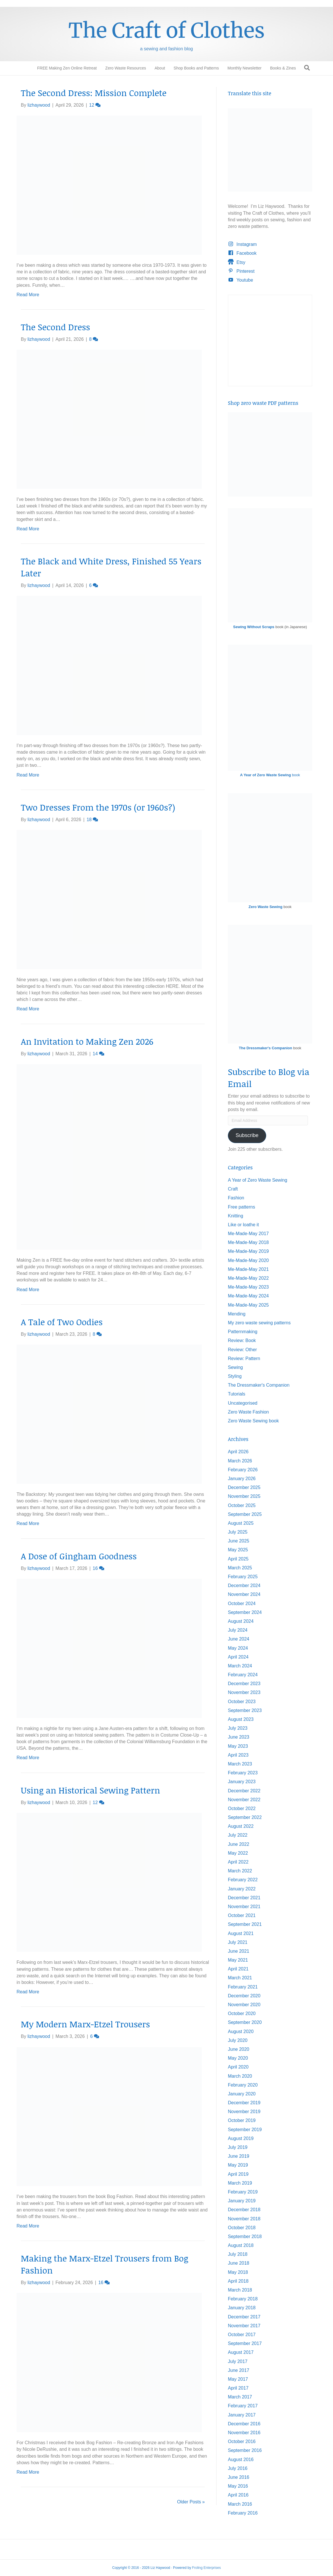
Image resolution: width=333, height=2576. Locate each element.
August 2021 (241, 1933)
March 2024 (240, 1665)
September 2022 (245, 1817)
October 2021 (242, 1915)
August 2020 (241, 2031)
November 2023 (244, 1692)
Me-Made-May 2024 (248, 1295)
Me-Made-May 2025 (248, 1305)
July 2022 (238, 1835)
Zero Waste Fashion (248, 1412)
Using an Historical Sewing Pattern (90, 1790)
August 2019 (241, 2138)
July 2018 (238, 2254)
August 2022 (241, 1826)
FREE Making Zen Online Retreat (67, 68)
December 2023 (244, 1683)
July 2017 (238, 2361)
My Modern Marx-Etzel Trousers (85, 2024)
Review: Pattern (244, 1358)
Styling (235, 1376)
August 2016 (241, 2459)
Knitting (235, 1215)
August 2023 (241, 1719)
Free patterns (241, 1207)
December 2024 (244, 1585)
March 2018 (240, 2290)
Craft (233, 1189)
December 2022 (244, 1790)
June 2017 (238, 2370)
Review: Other (242, 1349)
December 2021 (244, 1897)
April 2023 (238, 1755)
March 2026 (240, 1460)
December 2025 (244, 1487)
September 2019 (245, 2129)
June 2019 (238, 2156)
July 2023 (238, 1728)
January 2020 (242, 2093)
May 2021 (238, 1960)
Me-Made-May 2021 (248, 1269)
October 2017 (242, 2334)
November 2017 (244, 2325)
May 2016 (238, 2486)
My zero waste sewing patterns (259, 1322)
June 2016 (238, 2477)
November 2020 (244, 2004)
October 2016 (242, 2441)
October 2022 (242, 1808)
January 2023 (242, 1781)
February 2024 (243, 1674)
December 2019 (244, 2102)
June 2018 (238, 2263)
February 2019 (243, 2191)
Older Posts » (191, 2501)
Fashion (236, 1197)
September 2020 (245, 2022)
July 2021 (238, 1942)
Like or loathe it (243, 1224)
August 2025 (241, 1523)
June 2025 (238, 1540)
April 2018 (238, 2281)
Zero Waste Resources (125, 68)
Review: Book (242, 1340)
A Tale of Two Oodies (62, 1322)
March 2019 (240, 2183)
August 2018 (241, 2245)
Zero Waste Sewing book (253, 1420)
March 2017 (240, 2396)
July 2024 (238, 1630)
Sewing (235, 1367)
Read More (28, 294)
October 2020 (242, 2013)
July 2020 (238, 2040)
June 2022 (238, 1844)
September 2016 (245, 2450)
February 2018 (243, 2298)
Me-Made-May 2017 (248, 1233)
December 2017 (244, 2316)
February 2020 (243, 2085)
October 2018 (242, 2227)
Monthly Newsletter (245, 68)
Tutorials (236, 1393)
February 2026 (243, 1469)
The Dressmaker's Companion (265, 1048)
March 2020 (240, 2076)
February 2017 (243, 2405)
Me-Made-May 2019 (248, 1251)
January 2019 (242, 2200)
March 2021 (240, 1977)
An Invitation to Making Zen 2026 (87, 1041)
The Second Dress (55, 327)
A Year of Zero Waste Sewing (257, 1180)
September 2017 (245, 2343)
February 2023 (243, 1772)
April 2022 (238, 1862)
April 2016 (238, 2495)
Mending (236, 1313)
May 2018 (238, 2272)
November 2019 (244, 2111)
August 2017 (241, 2352)
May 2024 (238, 1648)
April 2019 (238, 2174)
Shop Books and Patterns (196, 68)
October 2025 (242, 1505)
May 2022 (238, 1853)
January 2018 (242, 2307)
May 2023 (238, 1746)
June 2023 (238, 1737)
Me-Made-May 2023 (248, 1287)
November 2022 (244, 1799)
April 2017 (238, 2388)
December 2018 (244, 2209)
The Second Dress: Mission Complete (93, 93)
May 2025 (238, 1549)
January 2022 (242, 1888)
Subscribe (247, 1135)
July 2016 (238, 2468)
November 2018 (244, 2218)
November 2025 (244, 1496)
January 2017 (242, 2414)
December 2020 (244, 1995)
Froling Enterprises (206, 2568)
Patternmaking (242, 1331)
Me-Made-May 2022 (248, 1278)
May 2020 (238, 2058)
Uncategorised (242, 1403)
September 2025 (245, 1514)
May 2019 (238, 2165)
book (270, 775)
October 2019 (242, 2120)
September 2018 (245, 2236)
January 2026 (242, 1478)
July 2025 (238, 1532)
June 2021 (238, 1951)
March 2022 (240, 1870)
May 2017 (238, 2379)
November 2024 (244, 1594)
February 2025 (243, 1576)
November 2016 (244, 2432)
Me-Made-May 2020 (248, 1260)
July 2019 (238, 2147)
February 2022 (243, 1879)
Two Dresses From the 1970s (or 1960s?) (98, 807)
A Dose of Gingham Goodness (79, 1556)
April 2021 (238, 1968)
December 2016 (244, 2423)
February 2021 (243, 1986)
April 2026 (238, 1451)
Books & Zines (283, 68)
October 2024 (242, 1603)
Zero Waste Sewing (265, 907)
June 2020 (238, 2049)
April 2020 (238, 2067)
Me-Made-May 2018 (248, 1242)
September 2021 (245, 1924)
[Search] (307, 68)
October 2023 (242, 1701)
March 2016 (240, 2504)
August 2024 (241, 1621)
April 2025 (238, 1558)
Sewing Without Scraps (253, 627)
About (160, 68)
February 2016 (243, 2513)
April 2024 (238, 1657)
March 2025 (240, 1567)
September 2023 (245, 1710)
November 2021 (244, 1906)
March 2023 (240, 1763)
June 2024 (238, 1639)
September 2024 (245, 1612)
